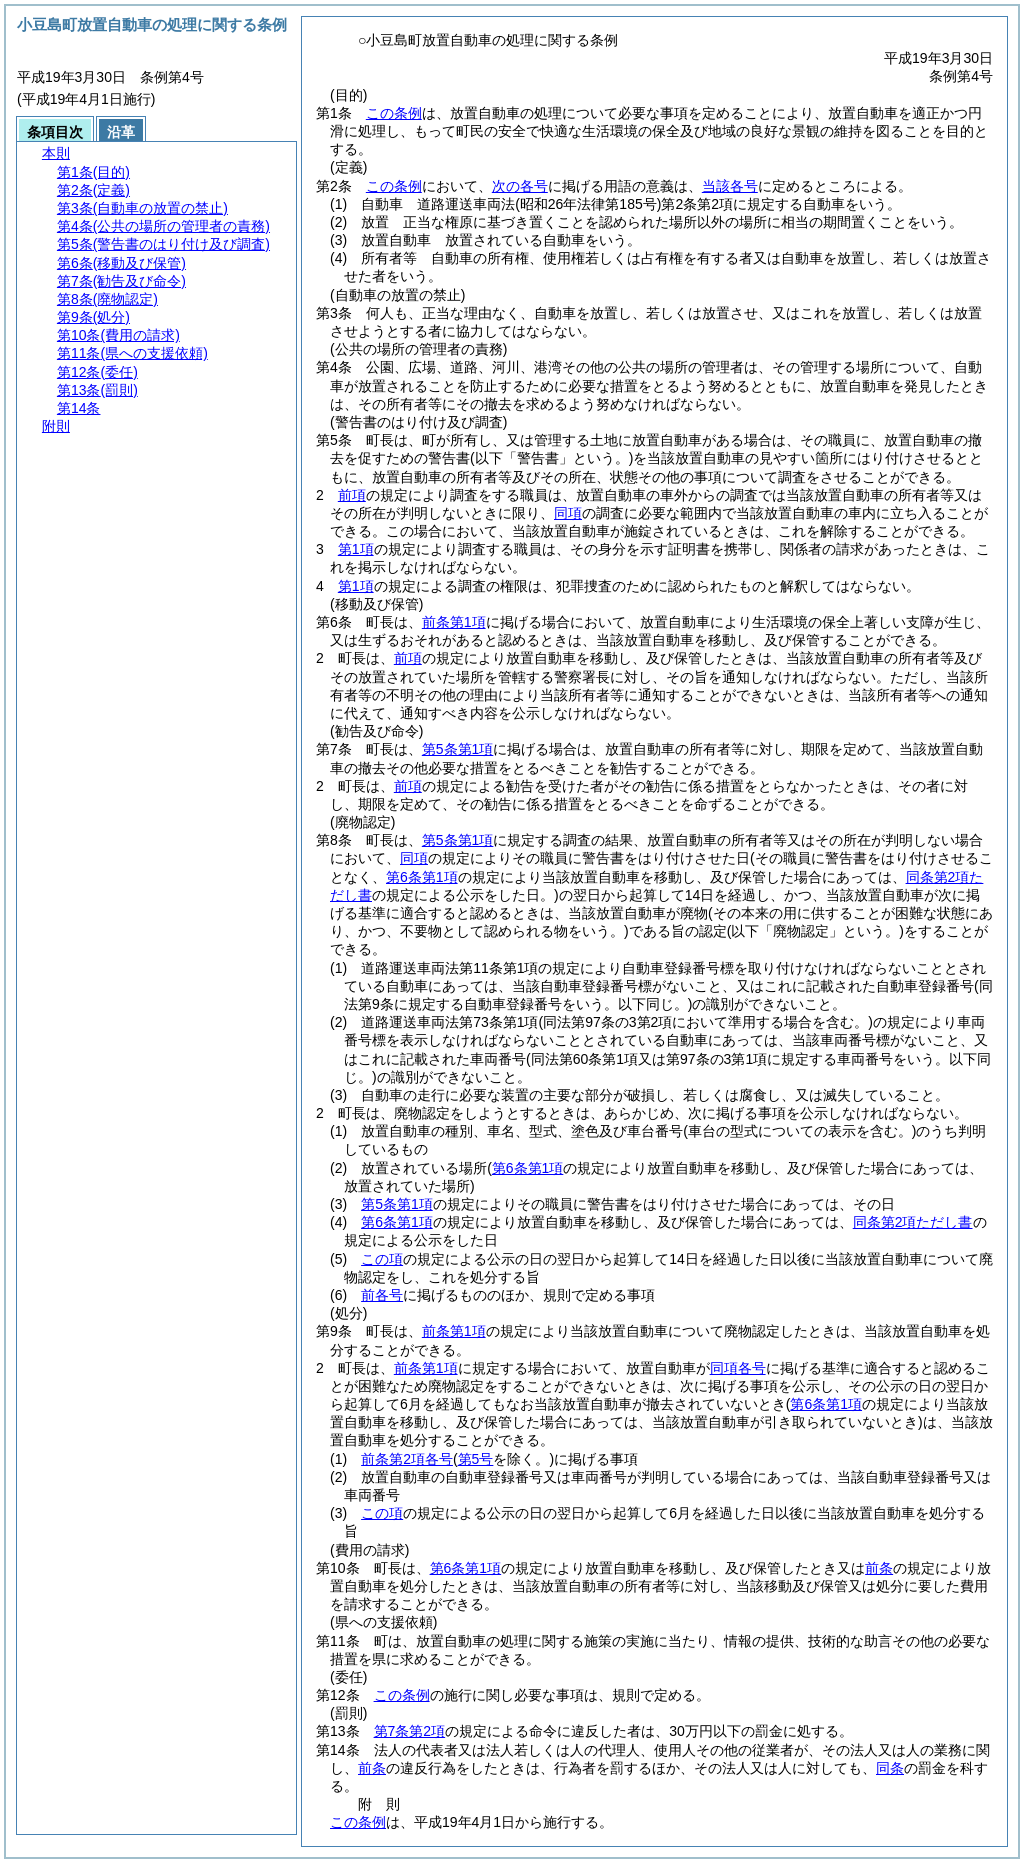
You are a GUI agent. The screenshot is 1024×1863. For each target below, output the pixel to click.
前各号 (382, 1295)
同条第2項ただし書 (913, 1222)
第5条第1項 (458, 749)
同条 (890, 1768)
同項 (568, 513)
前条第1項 (454, 622)
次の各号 (520, 186)
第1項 (356, 549)
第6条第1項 (397, 1222)
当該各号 (730, 186)
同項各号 (738, 1368)
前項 (352, 495)
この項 (382, 1259)
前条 (879, 1568)
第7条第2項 (410, 1731)
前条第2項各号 (407, 1459)
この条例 (394, 113)
